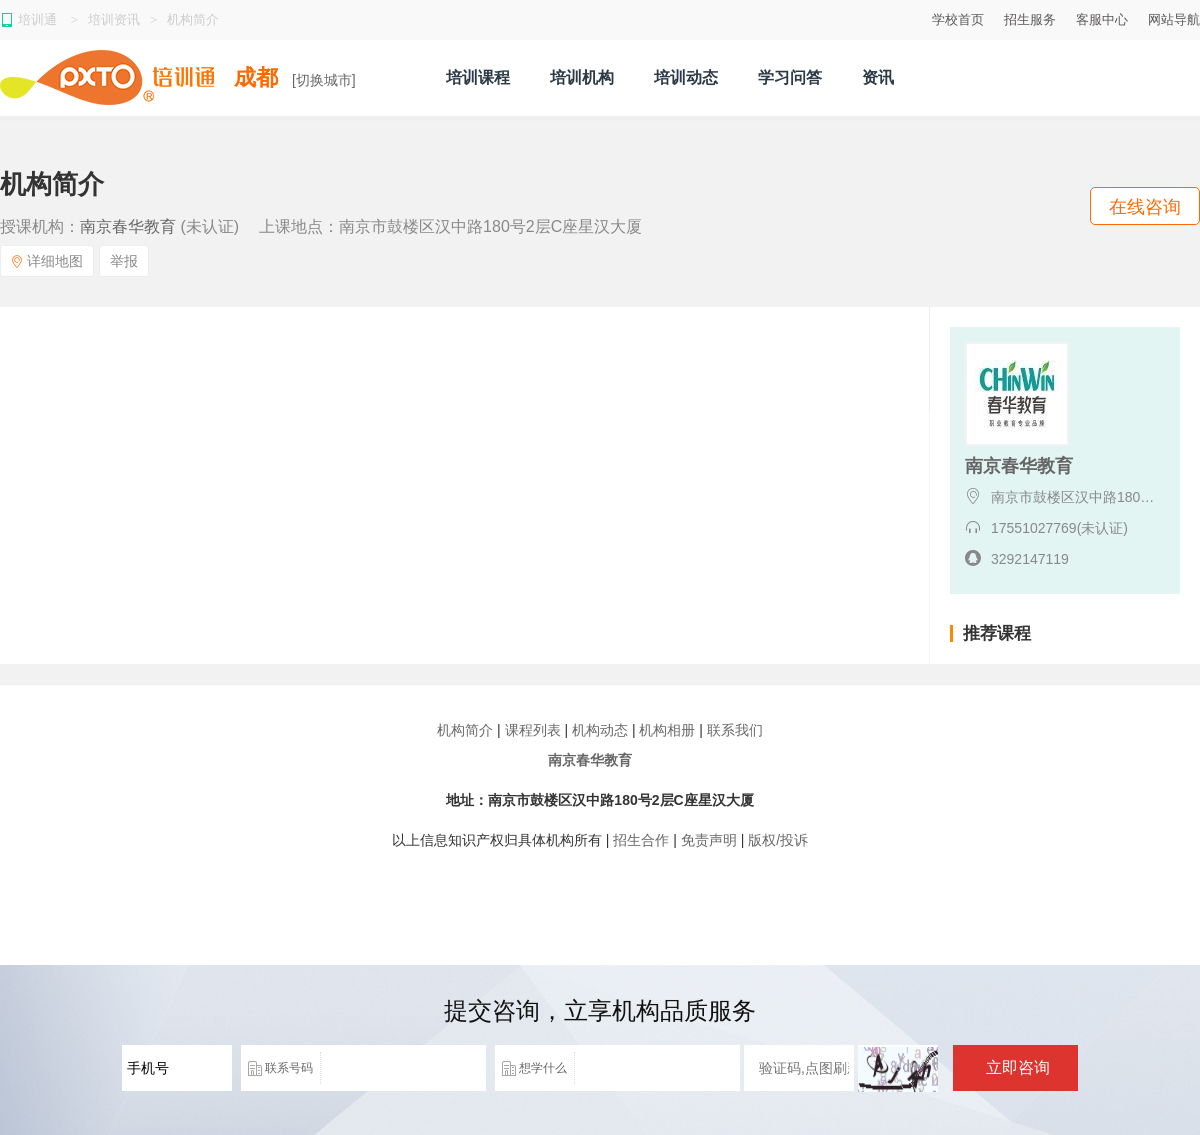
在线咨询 (1145, 207)
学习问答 (790, 77)
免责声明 (709, 840)
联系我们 (735, 730)
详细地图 (47, 261)
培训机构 (582, 77)
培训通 (39, 19)
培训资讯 (114, 19)
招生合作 (641, 840)
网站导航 (1174, 19)
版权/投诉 (778, 840)
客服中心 (1102, 19)
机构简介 (193, 19)
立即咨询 (1018, 1067)
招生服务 (1030, 19)
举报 (124, 261)
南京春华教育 (128, 226)
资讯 (878, 77)
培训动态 (686, 77)
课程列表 (533, 730)
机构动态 (600, 730)
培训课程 (478, 77)
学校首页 (958, 19)
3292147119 (1030, 559)
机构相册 (667, 730)
